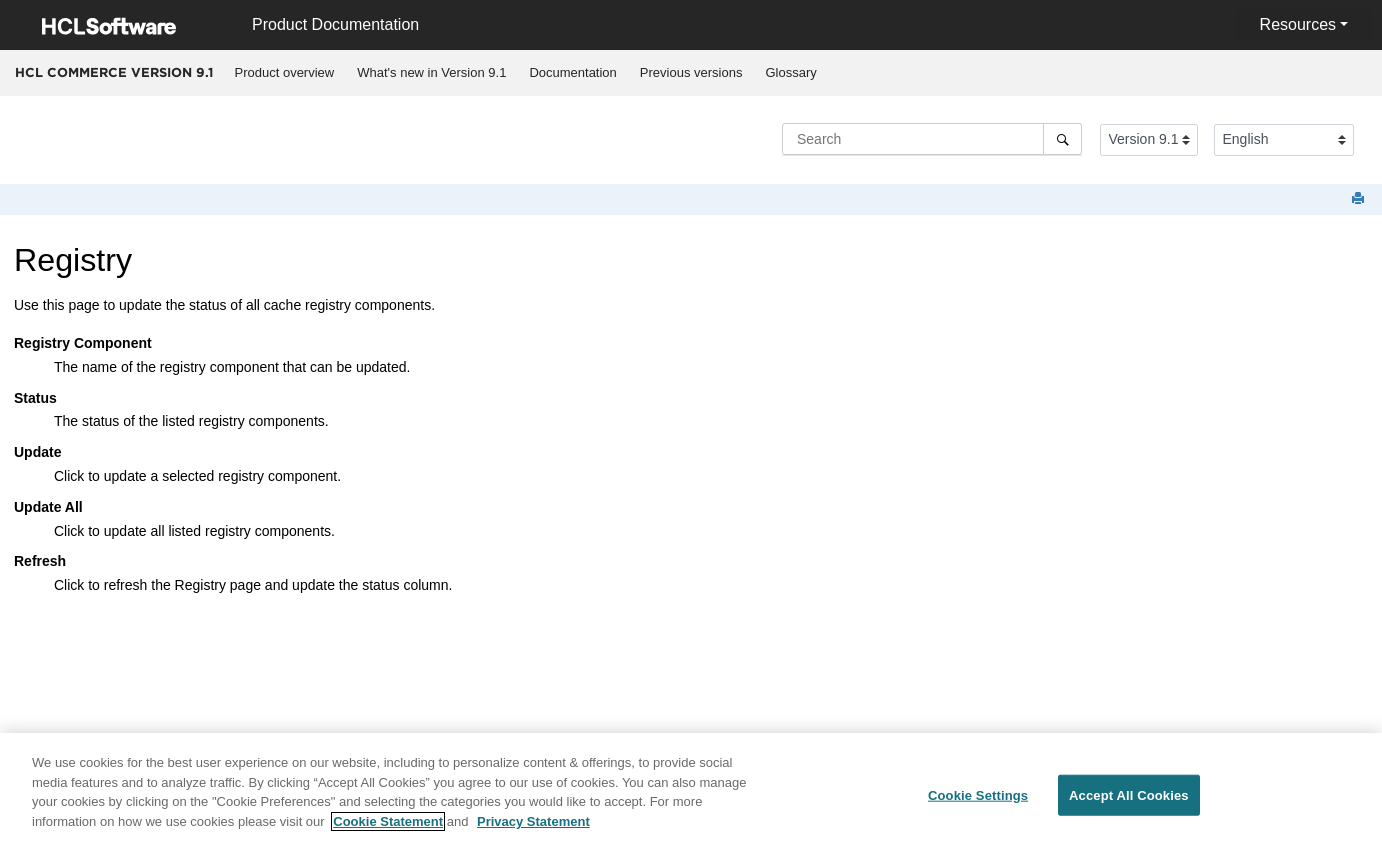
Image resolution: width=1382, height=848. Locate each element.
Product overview (285, 72)
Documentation (572, 72)
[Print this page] (1360, 199)
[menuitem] (284, 73)
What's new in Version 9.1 (431, 72)
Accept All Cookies (1129, 800)
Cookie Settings (978, 800)
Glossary (790, 72)
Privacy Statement (533, 826)
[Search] (1062, 139)
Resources (1298, 24)
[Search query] (932, 139)
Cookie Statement (388, 826)
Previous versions (691, 72)
